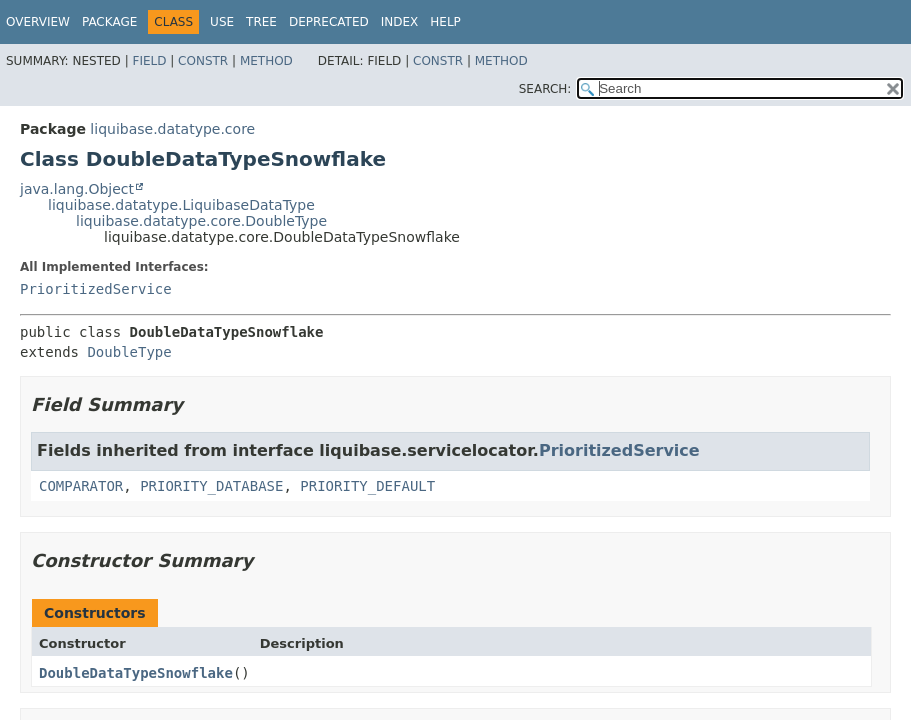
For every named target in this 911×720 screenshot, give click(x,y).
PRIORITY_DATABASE (211, 486)
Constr (203, 61)
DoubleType (129, 352)
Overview (38, 22)
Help (445, 22)
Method (266, 61)
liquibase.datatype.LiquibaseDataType (181, 205)
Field (149, 61)
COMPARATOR (81, 486)
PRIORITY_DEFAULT (367, 486)
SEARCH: (545, 89)
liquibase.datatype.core (172, 129)
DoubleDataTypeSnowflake (136, 673)
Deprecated (329, 22)
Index (400, 22)
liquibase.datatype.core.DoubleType (201, 221)
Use (222, 22)
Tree (261, 22)
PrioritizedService (96, 289)
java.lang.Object (77, 189)
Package (109, 22)
